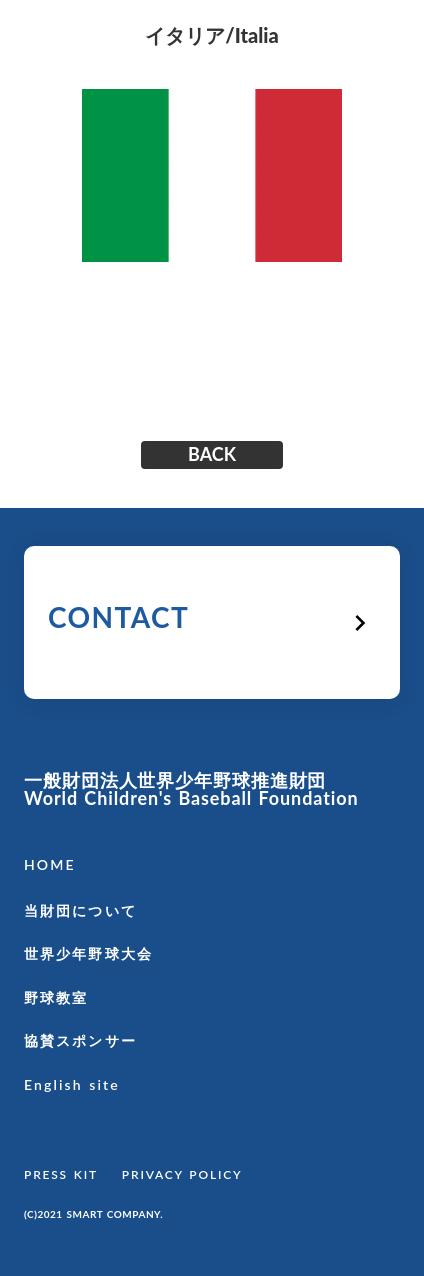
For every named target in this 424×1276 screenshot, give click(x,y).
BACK (212, 455)
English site (72, 1084)
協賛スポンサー (80, 1040)
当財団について (80, 910)
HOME (50, 864)
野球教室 (56, 997)
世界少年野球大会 (88, 953)
